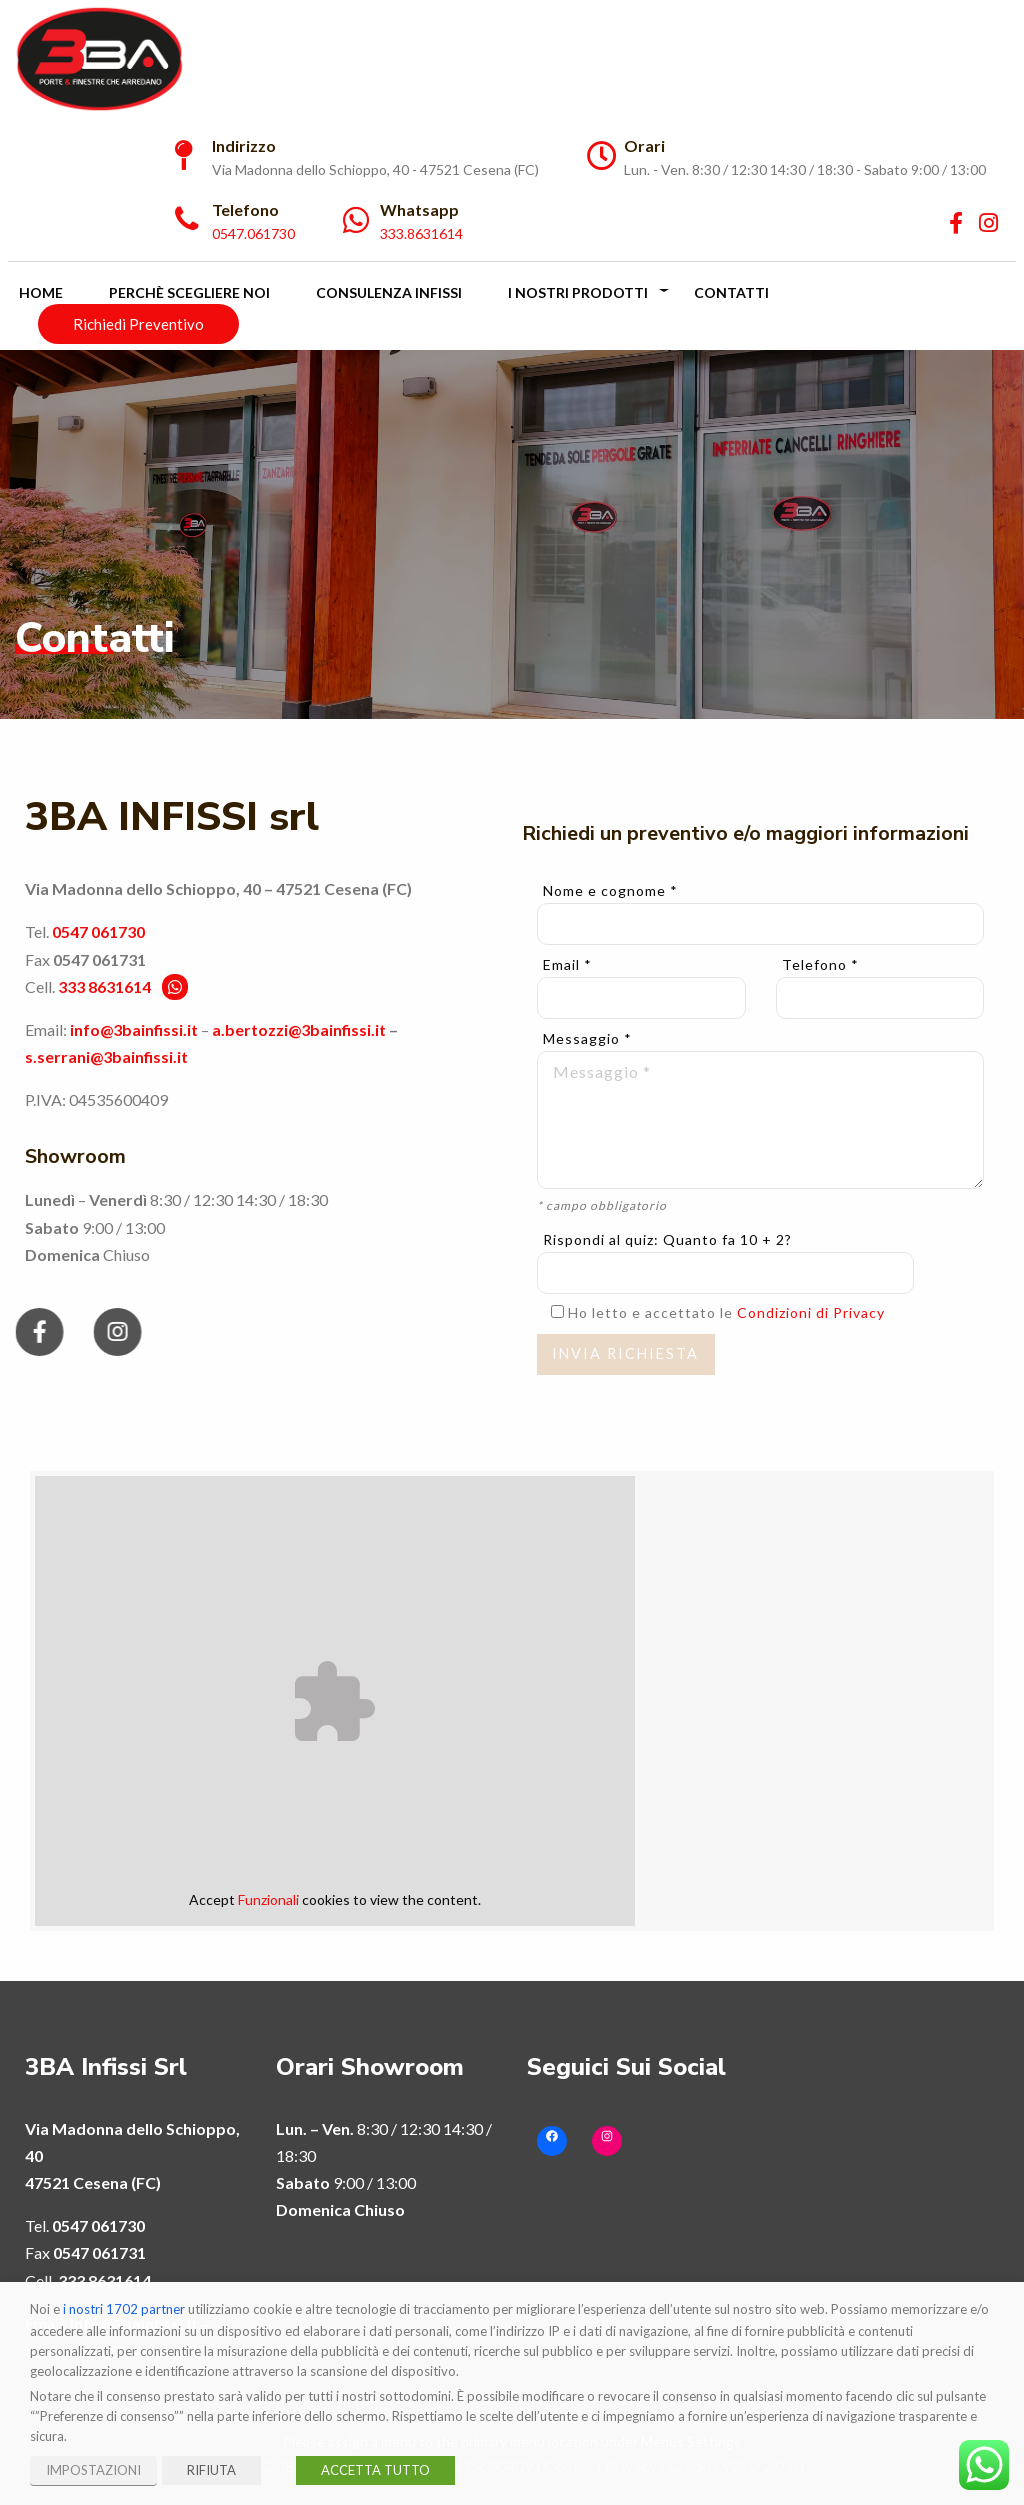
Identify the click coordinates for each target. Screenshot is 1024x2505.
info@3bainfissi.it (134, 1029)
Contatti (731, 292)
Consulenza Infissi (389, 292)
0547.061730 (253, 233)
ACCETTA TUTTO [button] (375, 2470)
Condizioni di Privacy (811, 1312)
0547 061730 (98, 931)
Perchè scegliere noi (189, 292)
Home (41, 292)
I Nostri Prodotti (578, 292)
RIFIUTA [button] (211, 2470)
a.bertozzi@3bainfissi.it (299, 1029)
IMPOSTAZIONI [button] (93, 2470)
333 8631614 (104, 986)
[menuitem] (512, 59)
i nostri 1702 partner (124, 2309)
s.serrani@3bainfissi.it (106, 1056)
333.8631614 (421, 233)
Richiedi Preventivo (138, 324)
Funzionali (268, 1899)
